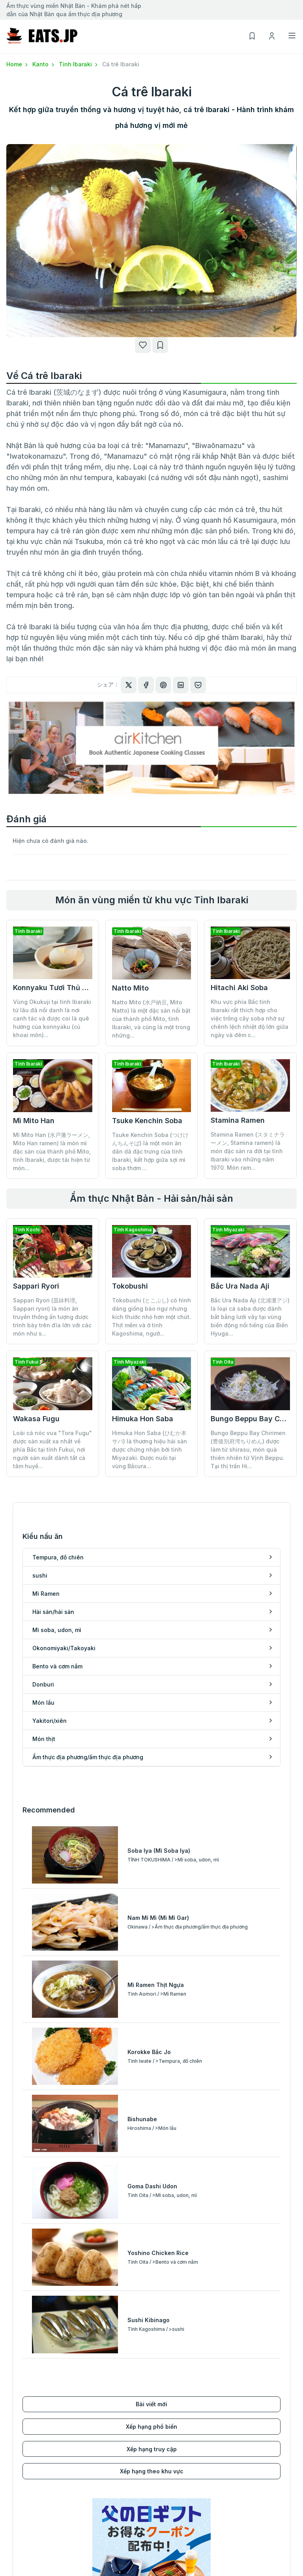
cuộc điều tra (242, 2506)
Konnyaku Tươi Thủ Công (57, 987)
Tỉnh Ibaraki (79, 64)
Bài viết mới (151, 2082)
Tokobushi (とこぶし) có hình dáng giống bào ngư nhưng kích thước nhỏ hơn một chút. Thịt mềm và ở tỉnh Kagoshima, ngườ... (151, 1317)
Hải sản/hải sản (27, 2398)
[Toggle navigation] (292, 35)
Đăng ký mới (168, 2471)
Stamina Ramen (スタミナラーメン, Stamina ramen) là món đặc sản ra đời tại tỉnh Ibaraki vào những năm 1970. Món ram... (248, 1151)
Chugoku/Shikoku (30, 2528)
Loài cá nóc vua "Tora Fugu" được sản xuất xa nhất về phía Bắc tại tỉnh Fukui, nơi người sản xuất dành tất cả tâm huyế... (52, 1449)
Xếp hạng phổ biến (151, 2104)
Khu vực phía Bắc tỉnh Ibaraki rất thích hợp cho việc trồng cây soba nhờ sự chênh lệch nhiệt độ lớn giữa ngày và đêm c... (249, 1018)
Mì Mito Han (33, 1120)
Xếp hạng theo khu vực (151, 2149)
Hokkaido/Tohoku (30, 2471)
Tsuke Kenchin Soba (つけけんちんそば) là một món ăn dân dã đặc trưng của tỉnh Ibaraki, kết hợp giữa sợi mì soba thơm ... (150, 1151)
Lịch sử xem (168, 2506)
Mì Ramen (20, 2387)
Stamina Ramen (238, 1120)
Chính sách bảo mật (251, 2494)
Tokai (14, 2506)
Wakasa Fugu (36, 1419)
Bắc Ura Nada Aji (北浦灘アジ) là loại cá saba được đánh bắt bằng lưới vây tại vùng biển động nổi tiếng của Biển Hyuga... (250, 1317)
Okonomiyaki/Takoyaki (37, 2421)
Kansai (15, 2517)
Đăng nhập (166, 2483)
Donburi (162, 2364)
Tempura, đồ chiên (32, 2364)
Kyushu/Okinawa (29, 2540)
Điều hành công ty (249, 2471)
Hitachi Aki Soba (239, 987)
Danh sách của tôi (176, 2494)
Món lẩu (163, 2375)
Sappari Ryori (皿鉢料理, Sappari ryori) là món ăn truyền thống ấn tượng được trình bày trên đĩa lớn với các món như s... (52, 1317)
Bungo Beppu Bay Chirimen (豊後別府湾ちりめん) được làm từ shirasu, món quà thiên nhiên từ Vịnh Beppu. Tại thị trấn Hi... (248, 1397)
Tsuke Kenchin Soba (147, 1120)
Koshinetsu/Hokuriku (35, 2494)
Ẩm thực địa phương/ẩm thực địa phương (207, 2410)
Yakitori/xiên (169, 2387)
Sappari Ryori (36, 1286)
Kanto (44, 64)
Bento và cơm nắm (31, 2433)
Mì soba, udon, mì (30, 2410)
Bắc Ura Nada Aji (240, 1286)
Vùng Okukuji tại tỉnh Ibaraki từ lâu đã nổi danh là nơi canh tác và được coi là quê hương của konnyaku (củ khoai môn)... (52, 1018)
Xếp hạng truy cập (152, 2127)
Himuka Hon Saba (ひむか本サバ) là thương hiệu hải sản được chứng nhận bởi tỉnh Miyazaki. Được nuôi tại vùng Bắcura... (149, 1397)
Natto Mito (130, 988)
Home (17, 64)
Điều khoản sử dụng (251, 2483)
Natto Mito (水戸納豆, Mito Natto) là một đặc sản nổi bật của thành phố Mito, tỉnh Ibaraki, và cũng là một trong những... (151, 1019)
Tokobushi (130, 1286)
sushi (13, 2375)
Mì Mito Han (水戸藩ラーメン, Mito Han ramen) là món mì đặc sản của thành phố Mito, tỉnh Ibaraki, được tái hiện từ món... (52, 1151)
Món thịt (163, 2398)
